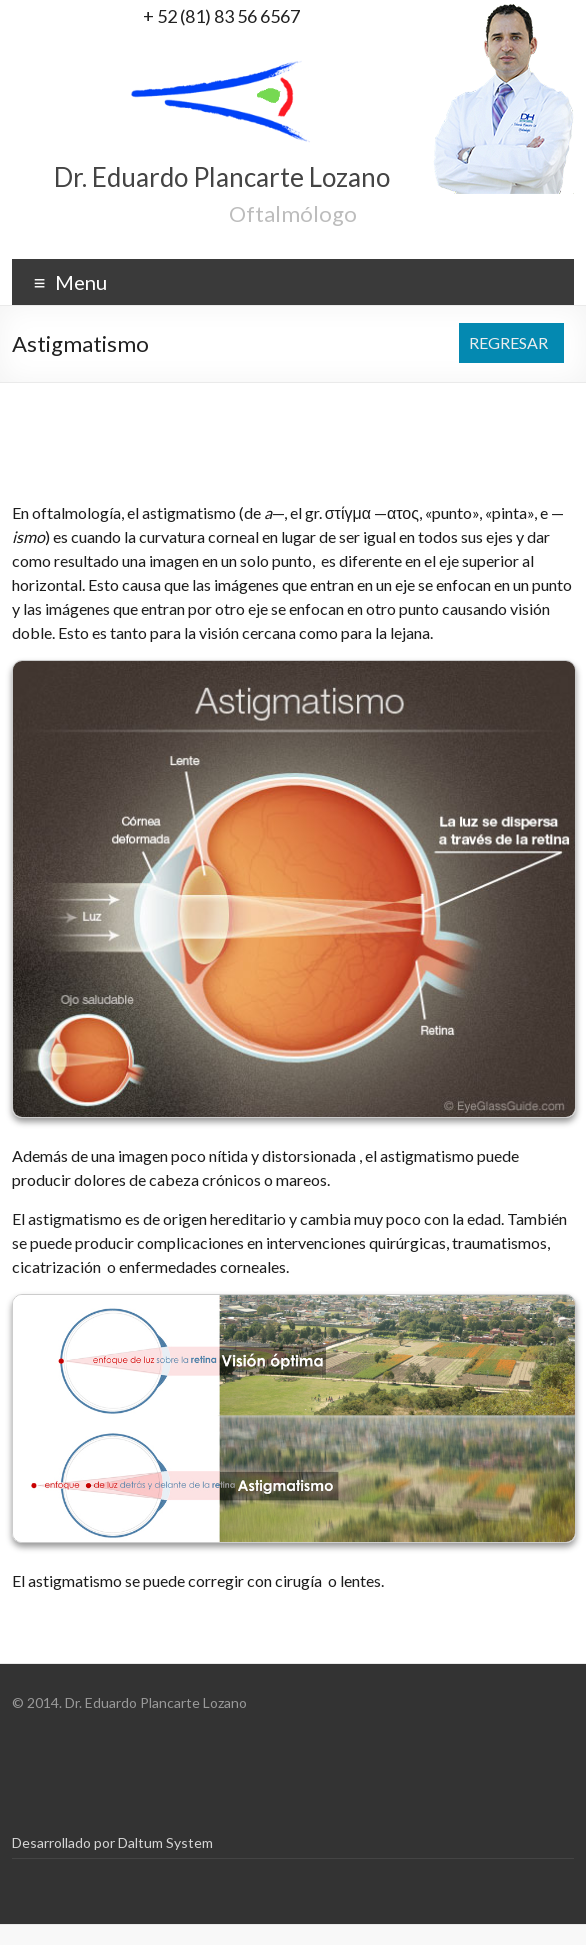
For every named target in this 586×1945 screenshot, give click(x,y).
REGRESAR (508, 342)
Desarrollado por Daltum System (112, 1842)
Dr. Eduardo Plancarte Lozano (222, 177)
